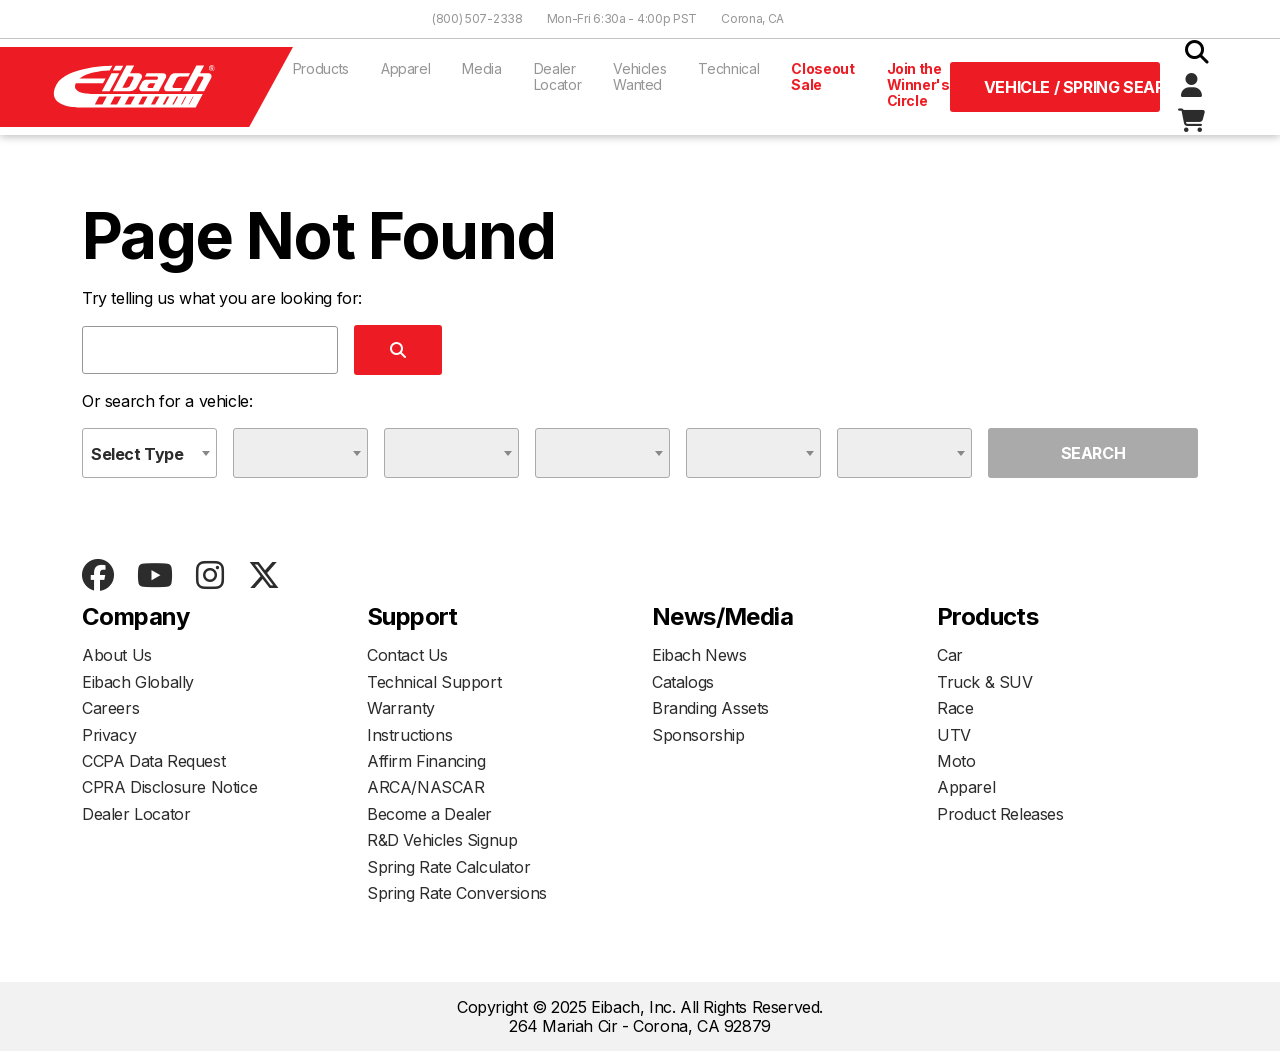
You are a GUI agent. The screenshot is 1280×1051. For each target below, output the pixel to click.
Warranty (401, 708)
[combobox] (149, 453)
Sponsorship (698, 735)
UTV (954, 735)
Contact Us (407, 655)
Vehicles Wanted (639, 76)
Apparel (406, 68)
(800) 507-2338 (477, 18)
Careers (110, 708)
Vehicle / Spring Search (1072, 87)
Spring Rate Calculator (448, 867)
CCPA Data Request (153, 761)
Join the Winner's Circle (918, 84)
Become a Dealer (429, 814)
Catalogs (683, 682)
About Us (117, 655)
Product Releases (1000, 814)
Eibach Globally (138, 682)
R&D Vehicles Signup (442, 840)
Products (321, 68)
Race (955, 708)
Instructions (409, 735)
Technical (728, 68)
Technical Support (434, 682)
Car (950, 655)
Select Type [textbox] (137, 454)
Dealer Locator (558, 76)
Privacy (109, 735)
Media (481, 68)
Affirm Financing (426, 761)
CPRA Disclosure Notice (169, 787)
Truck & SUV (985, 682)
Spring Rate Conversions (457, 893)
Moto (956, 761)
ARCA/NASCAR (426, 787)
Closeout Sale (822, 76)
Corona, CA (752, 18)
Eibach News (699, 655)
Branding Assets (710, 708)
